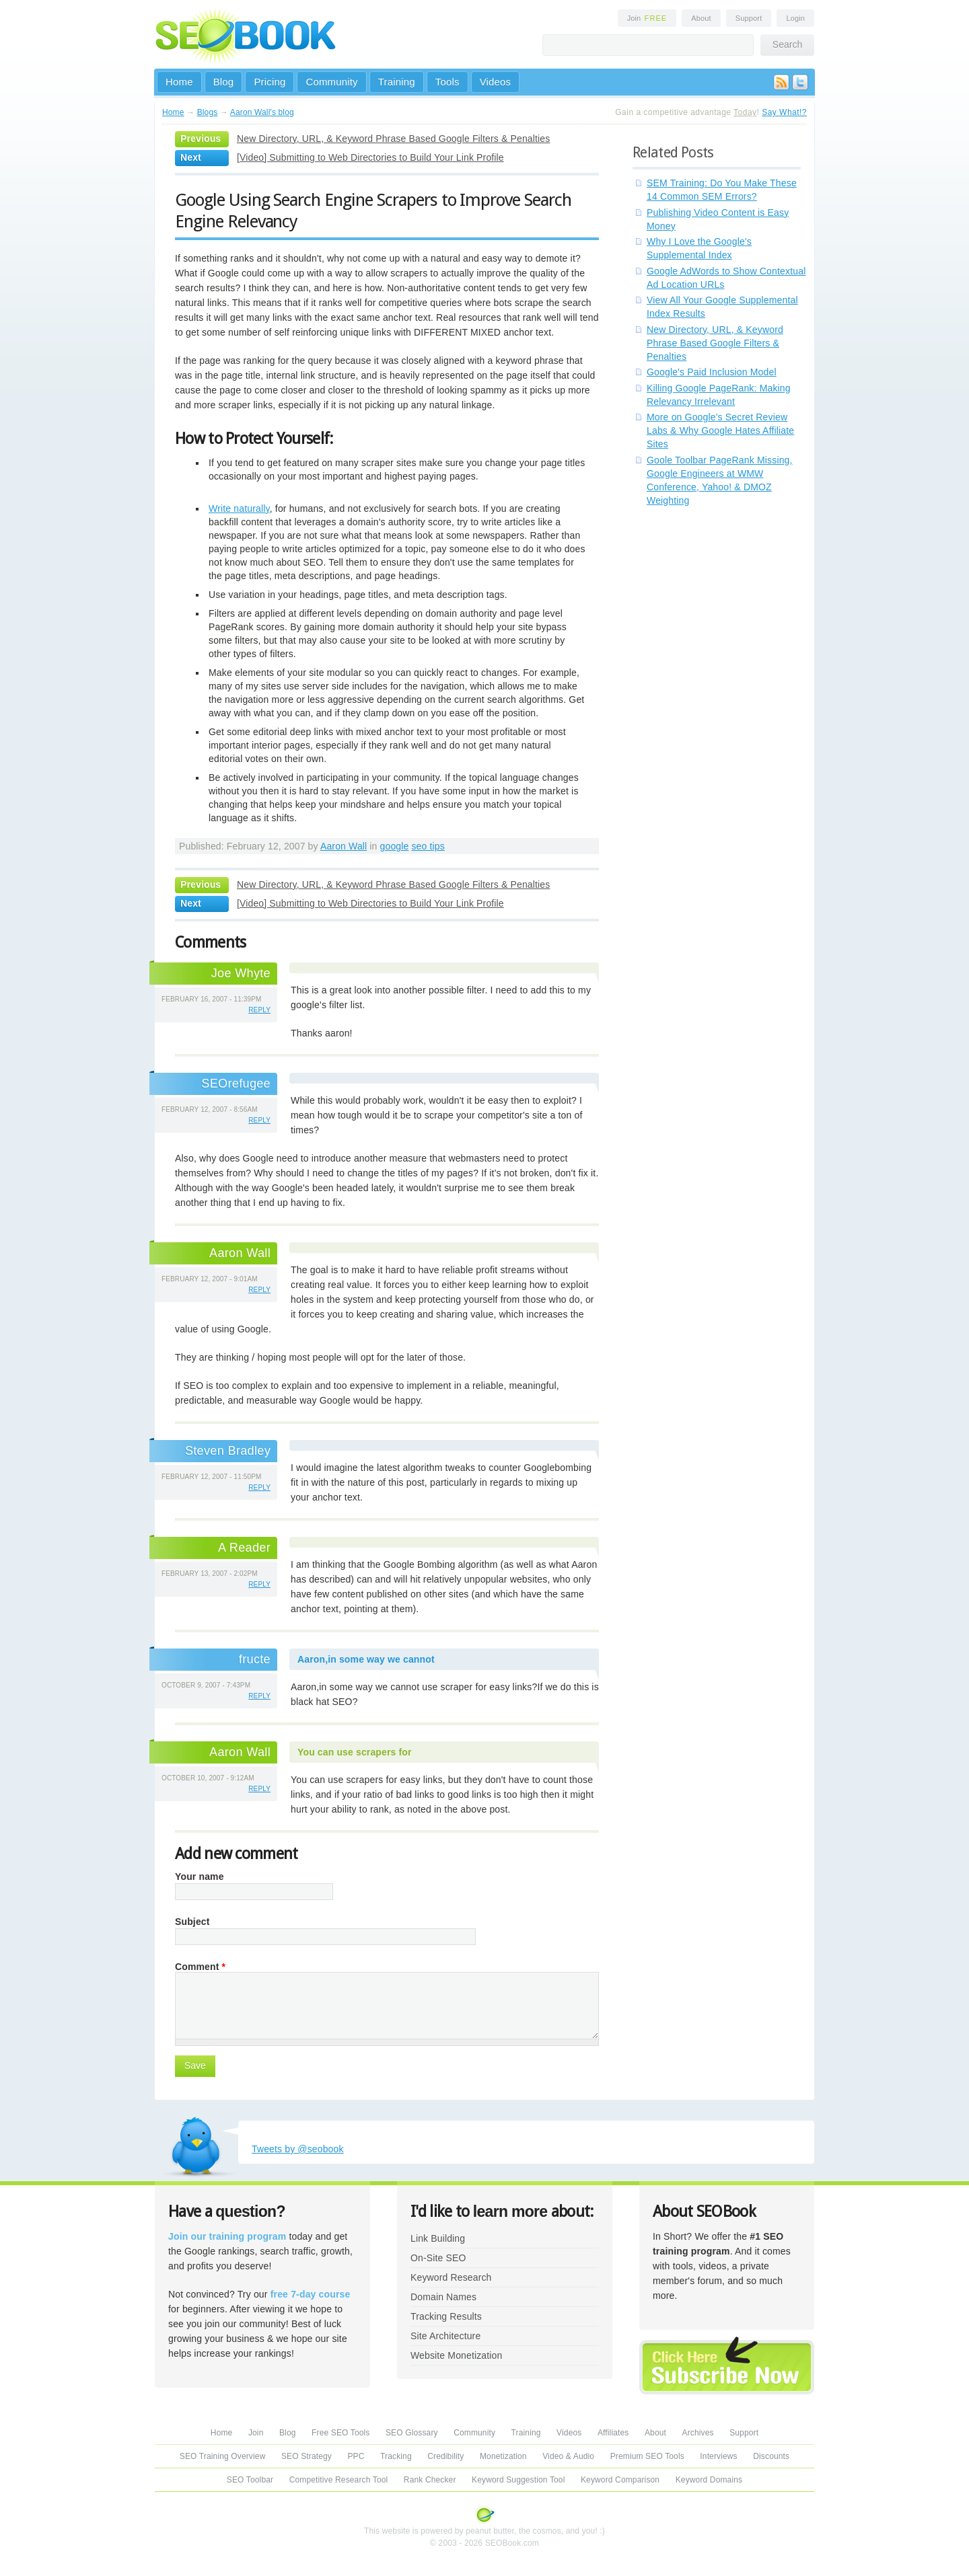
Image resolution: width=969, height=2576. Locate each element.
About (701, 18)
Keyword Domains (709, 2480)
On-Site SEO (438, 2257)
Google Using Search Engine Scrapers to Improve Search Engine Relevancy (373, 210)
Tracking (396, 2456)
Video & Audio (568, 2456)
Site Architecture (445, 2336)
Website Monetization (456, 2355)
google (394, 846)
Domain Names (443, 2296)
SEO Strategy (306, 2456)
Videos (495, 81)
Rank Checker (430, 2480)
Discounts (771, 2456)
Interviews (718, 2456)
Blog (223, 81)
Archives (698, 2432)
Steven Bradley (228, 1450)
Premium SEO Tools (647, 2456)
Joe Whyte (241, 973)
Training (396, 81)
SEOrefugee (236, 1083)
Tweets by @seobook (298, 2149)
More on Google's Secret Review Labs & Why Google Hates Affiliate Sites (720, 430)
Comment (200, 1966)
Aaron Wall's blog (262, 112)
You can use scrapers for (354, 1752)
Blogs (207, 112)
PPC (355, 2456)
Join (647, 18)
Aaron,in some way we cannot (366, 1659)
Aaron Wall (343, 846)
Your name (199, 1876)
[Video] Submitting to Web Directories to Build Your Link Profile (370, 157)
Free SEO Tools (340, 2432)
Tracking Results (446, 2316)
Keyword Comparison (620, 2480)
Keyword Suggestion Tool (518, 2480)
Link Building (437, 2238)
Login (795, 18)
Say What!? (784, 112)
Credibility (445, 2456)
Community (331, 81)
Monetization (503, 2456)
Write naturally (239, 508)
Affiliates (613, 2432)
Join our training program (227, 2236)
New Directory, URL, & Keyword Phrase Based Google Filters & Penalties (393, 138)
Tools (447, 81)
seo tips (427, 846)
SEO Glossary (412, 2432)
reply (259, 1010)
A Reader (244, 1547)
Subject (192, 1921)
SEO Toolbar (250, 2480)
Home (179, 81)
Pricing (269, 81)
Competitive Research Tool (338, 2480)
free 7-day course (311, 2294)
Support (748, 18)
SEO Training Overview (223, 2456)
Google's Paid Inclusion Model (712, 372)
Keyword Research (451, 2277)
